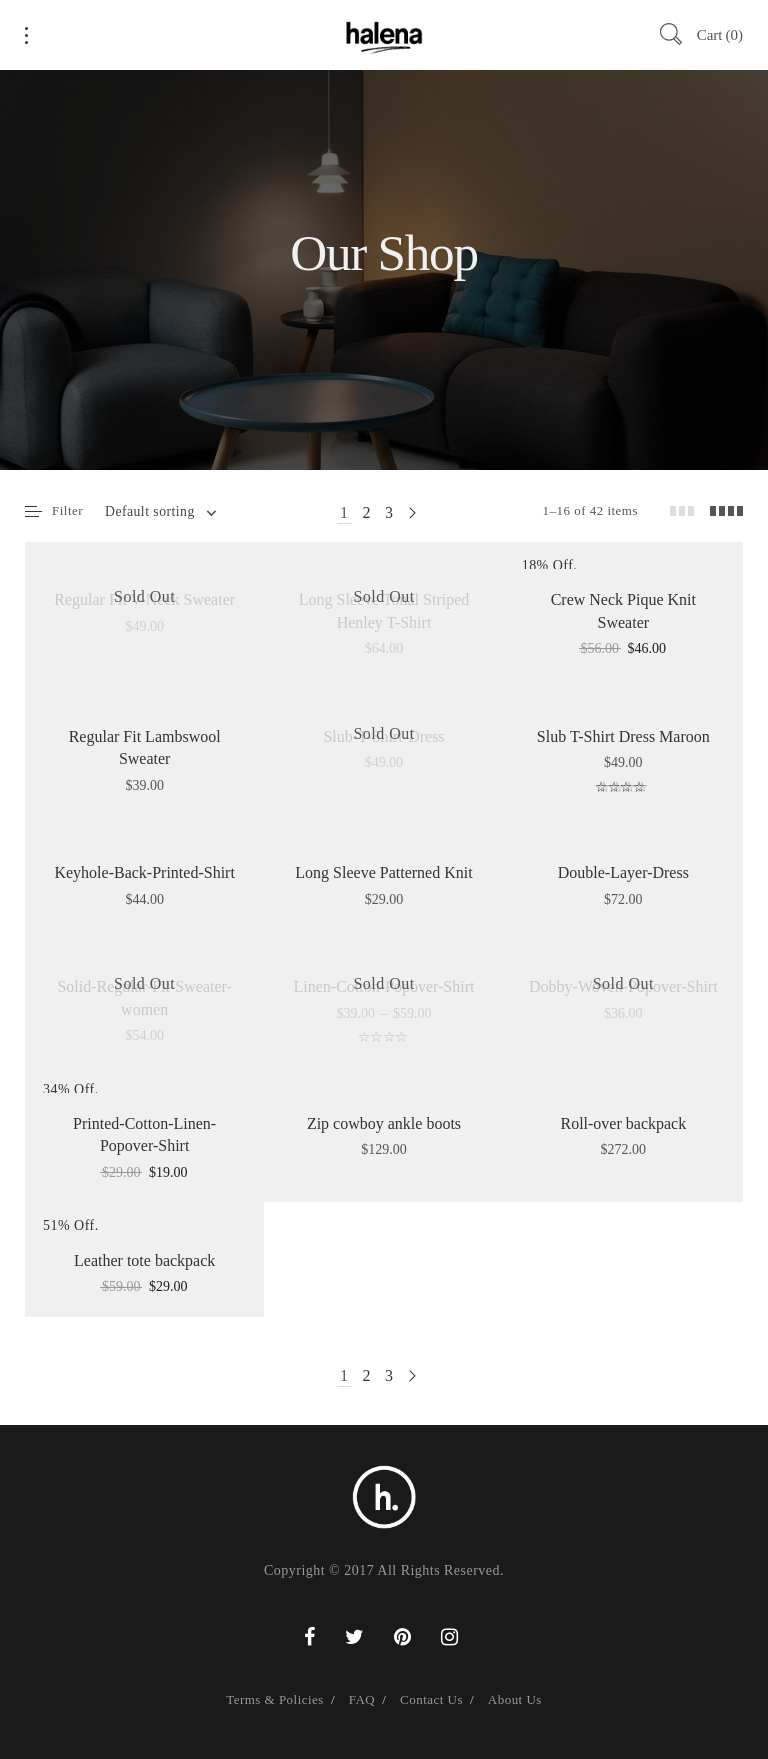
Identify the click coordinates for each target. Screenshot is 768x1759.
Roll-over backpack (623, 1123)
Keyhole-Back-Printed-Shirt (144, 872)
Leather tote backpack (144, 1260)
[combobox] (160, 512)
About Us (515, 1699)
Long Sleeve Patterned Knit (383, 872)
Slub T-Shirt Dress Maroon (623, 736)
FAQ (362, 1699)
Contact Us (431, 1699)
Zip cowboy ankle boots (384, 1123)
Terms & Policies (275, 1699)
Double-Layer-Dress (623, 872)
